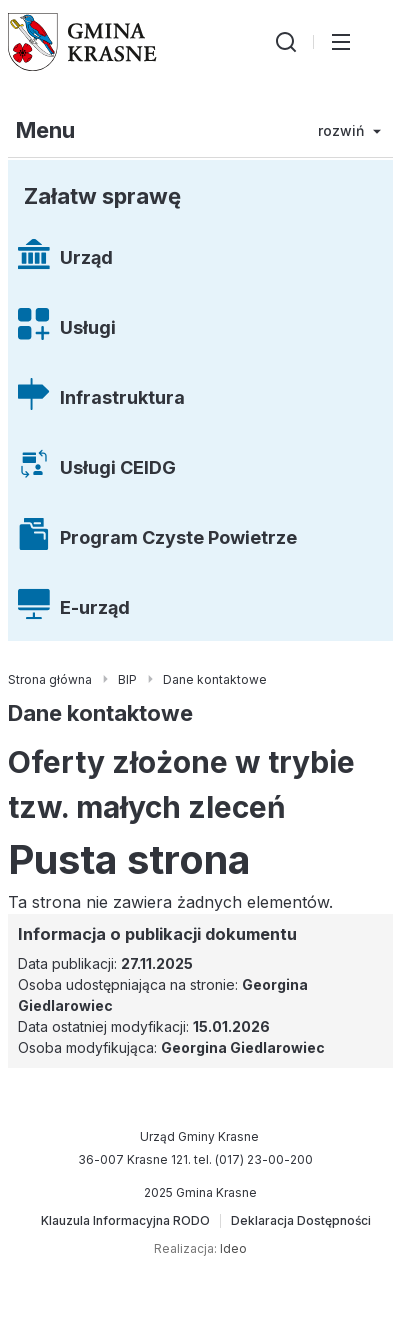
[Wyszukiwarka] (286, 42)
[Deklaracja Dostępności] (301, 1221)
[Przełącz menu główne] (341, 42)
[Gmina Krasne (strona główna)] (82, 42)
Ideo (233, 1248)
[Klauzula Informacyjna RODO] (125, 1221)
